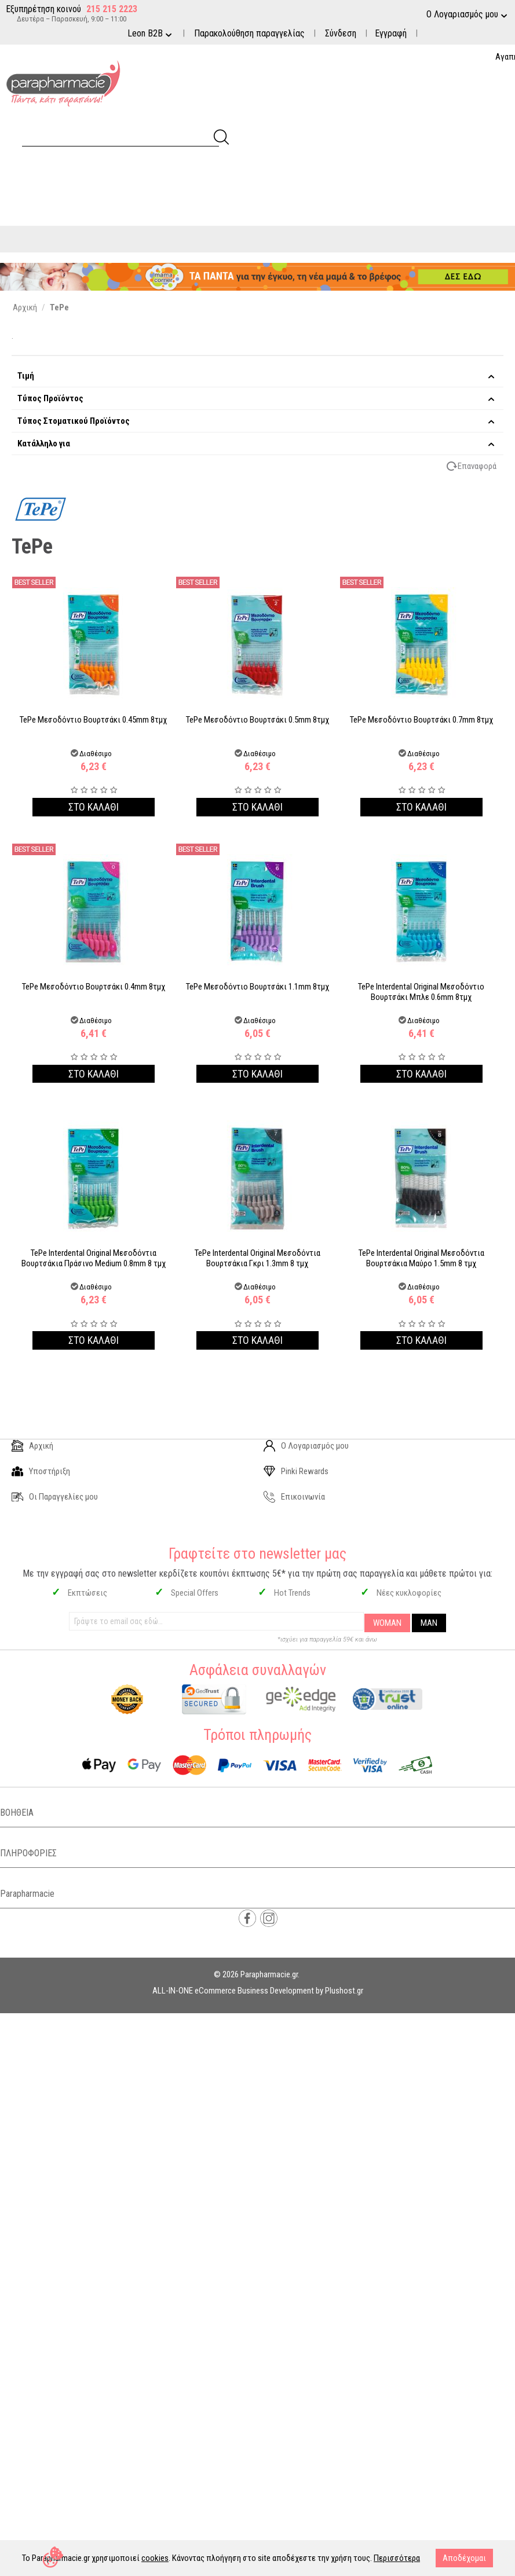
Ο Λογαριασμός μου (306, 1446)
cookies (155, 2558)
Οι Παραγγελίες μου (55, 1497)
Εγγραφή (391, 33)
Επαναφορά (477, 466)
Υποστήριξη (41, 1471)
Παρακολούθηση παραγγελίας (249, 33)
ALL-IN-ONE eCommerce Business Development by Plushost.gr (257, 1990)
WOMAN (387, 1623)
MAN (429, 1623)
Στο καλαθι (93, 807)
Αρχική (32, 1446)
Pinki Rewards (296, 1471)
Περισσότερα (397, 2558)
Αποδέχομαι (464, 2558)
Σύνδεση (340, 33)
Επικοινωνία (294, 1497)
